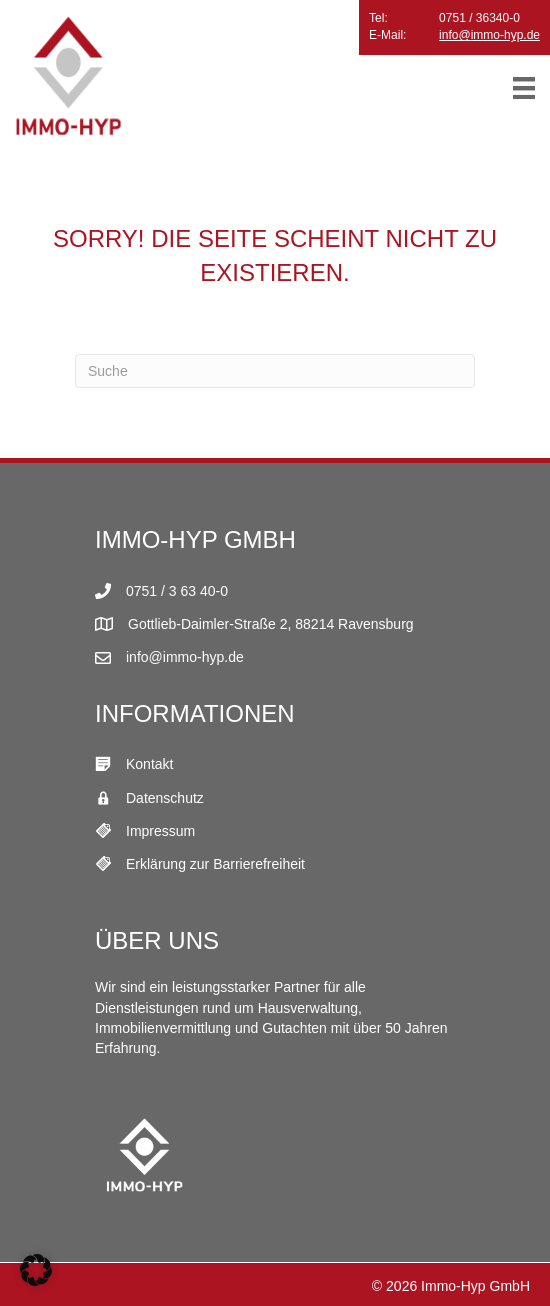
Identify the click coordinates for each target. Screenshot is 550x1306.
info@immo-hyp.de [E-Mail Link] (185, 657)
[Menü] (524, 88)
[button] (36, 1270)
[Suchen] (275, 371)
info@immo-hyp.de (489, 35)
